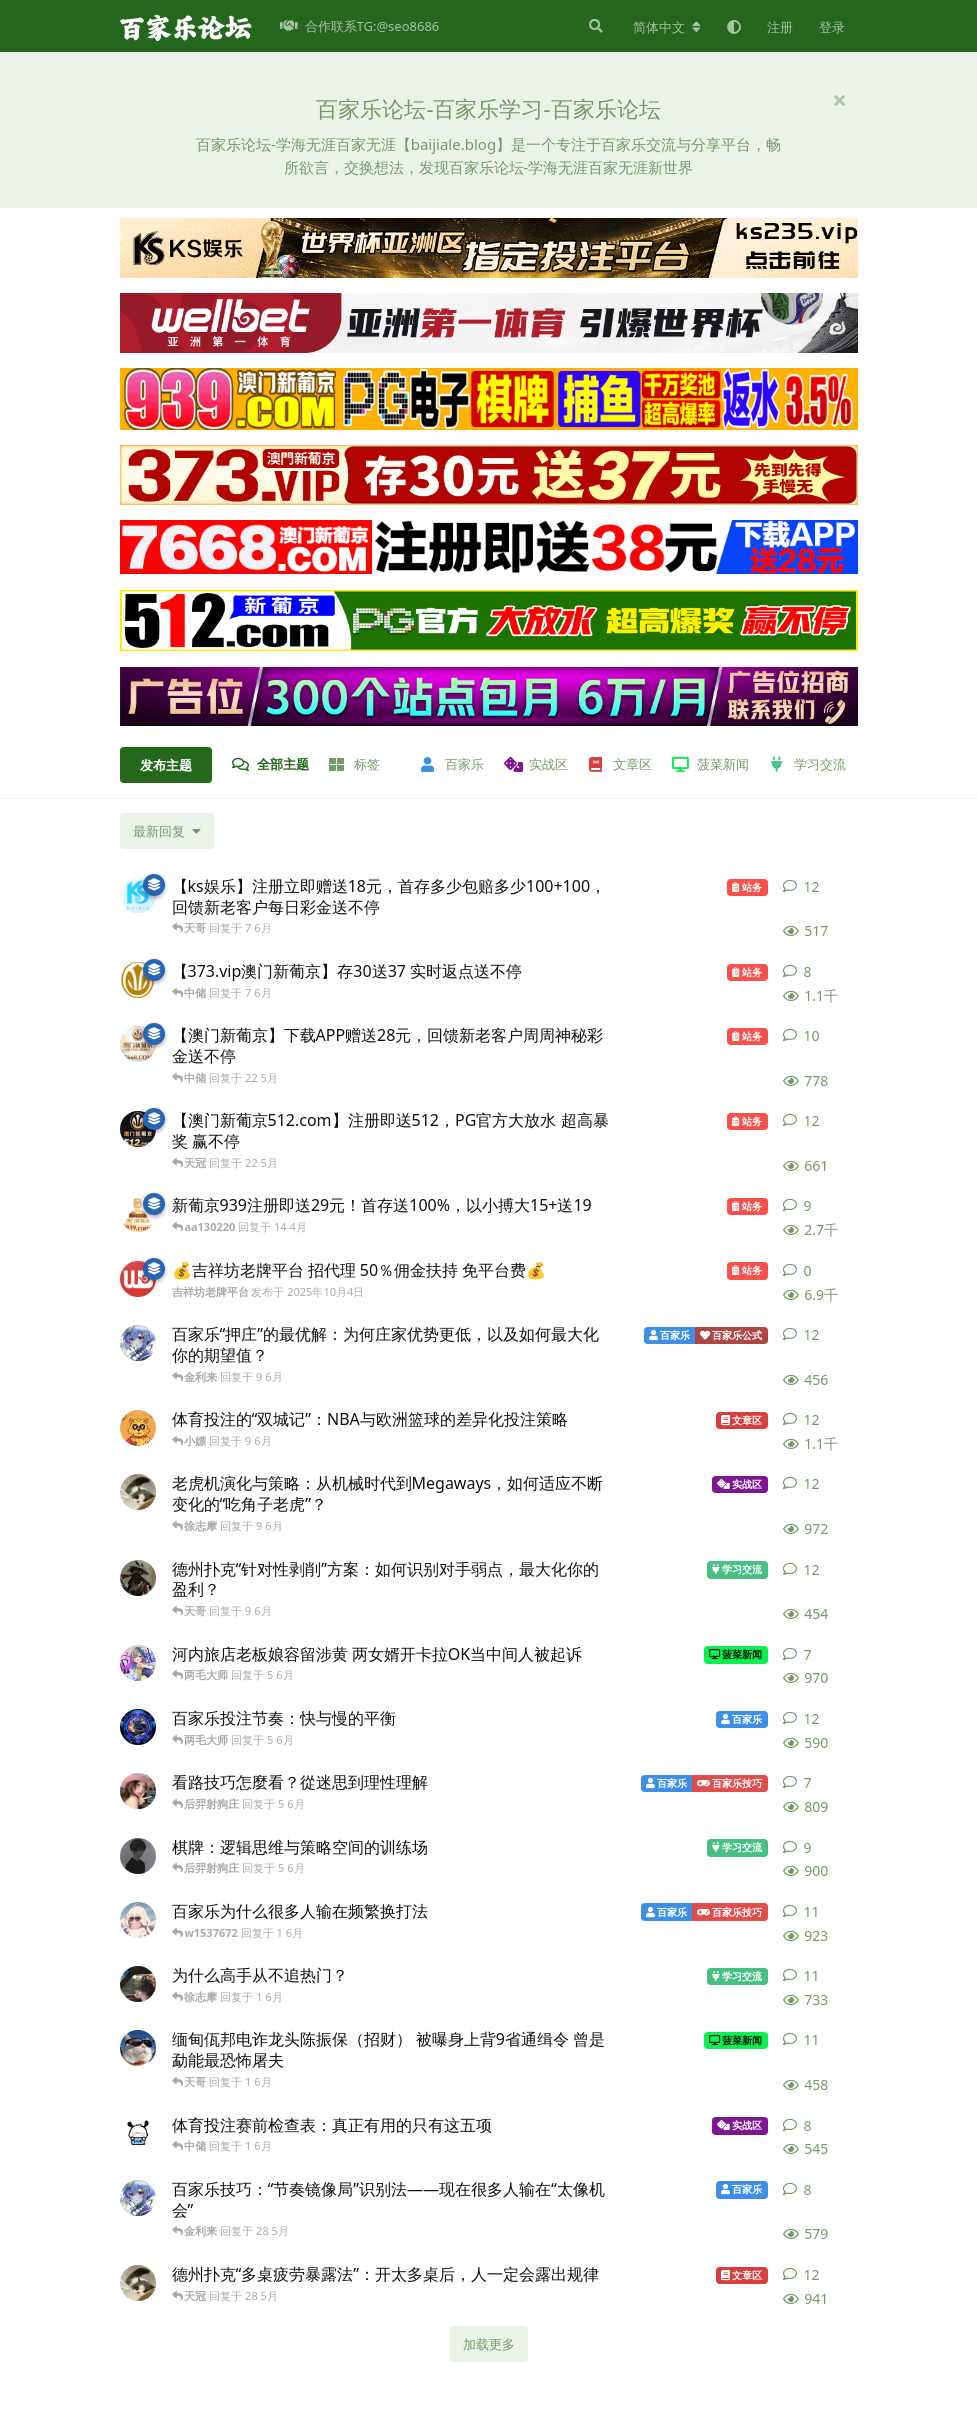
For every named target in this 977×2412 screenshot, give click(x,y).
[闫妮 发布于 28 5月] (138, 2283)
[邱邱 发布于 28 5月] (138, 2198)
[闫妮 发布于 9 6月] (138, 1492)
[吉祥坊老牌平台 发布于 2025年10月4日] (138, 1279)
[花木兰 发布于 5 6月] (138, 1663)
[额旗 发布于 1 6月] (138, 2048)
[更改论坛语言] (667, 27)
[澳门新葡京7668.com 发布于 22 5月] (138, 1044)
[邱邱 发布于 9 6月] (138, 1343)
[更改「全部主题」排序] (167, 831)
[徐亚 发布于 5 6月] (138, 1727)
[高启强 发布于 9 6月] (138, 1428)
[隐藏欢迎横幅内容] (840, 100)
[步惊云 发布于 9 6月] (138, 1578)
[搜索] (594, 26)
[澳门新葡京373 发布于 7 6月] (138, 980)
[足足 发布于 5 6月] (138, 1856)
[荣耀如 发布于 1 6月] (138, 1984)
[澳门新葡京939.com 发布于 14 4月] (138, 1214)
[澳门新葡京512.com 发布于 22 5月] (138, 1129)
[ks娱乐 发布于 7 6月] (138, 895)
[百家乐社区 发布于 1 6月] (138, 1920)
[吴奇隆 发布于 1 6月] (138, 2134)
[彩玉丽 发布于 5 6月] (138, 1791)
